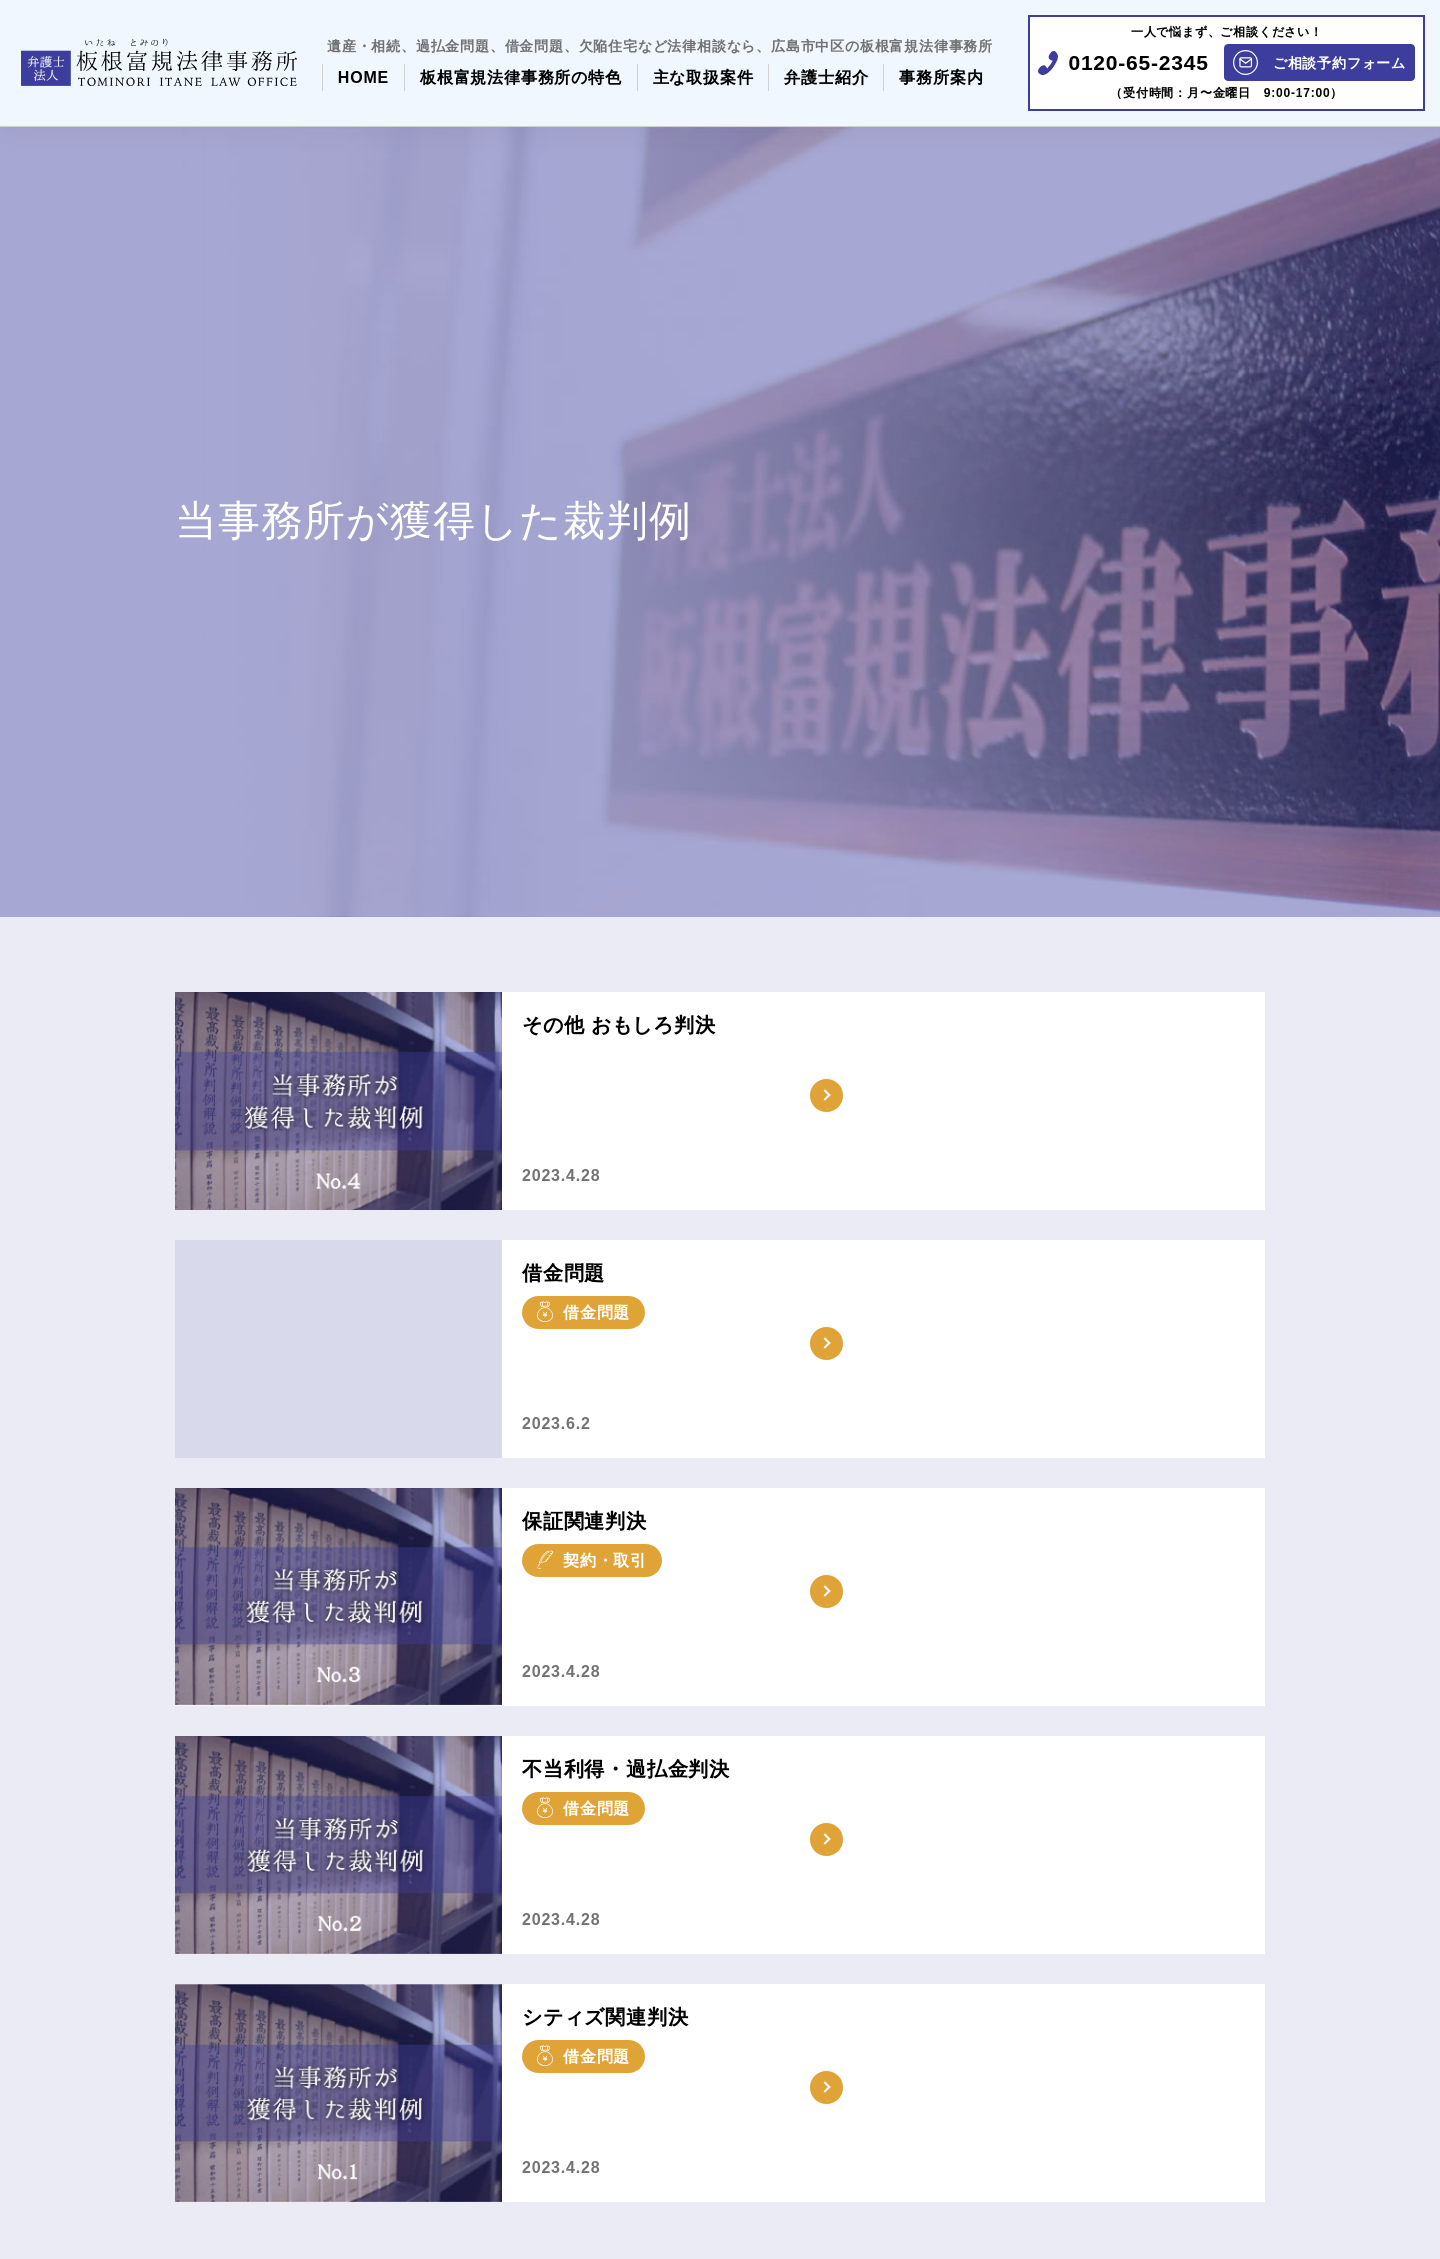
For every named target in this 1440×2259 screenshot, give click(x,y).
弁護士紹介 (826, 77)
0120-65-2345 (1138, 62)
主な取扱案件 (703, 77)
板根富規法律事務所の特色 (521, 77)
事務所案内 (941, 77)
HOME (363, 77)
